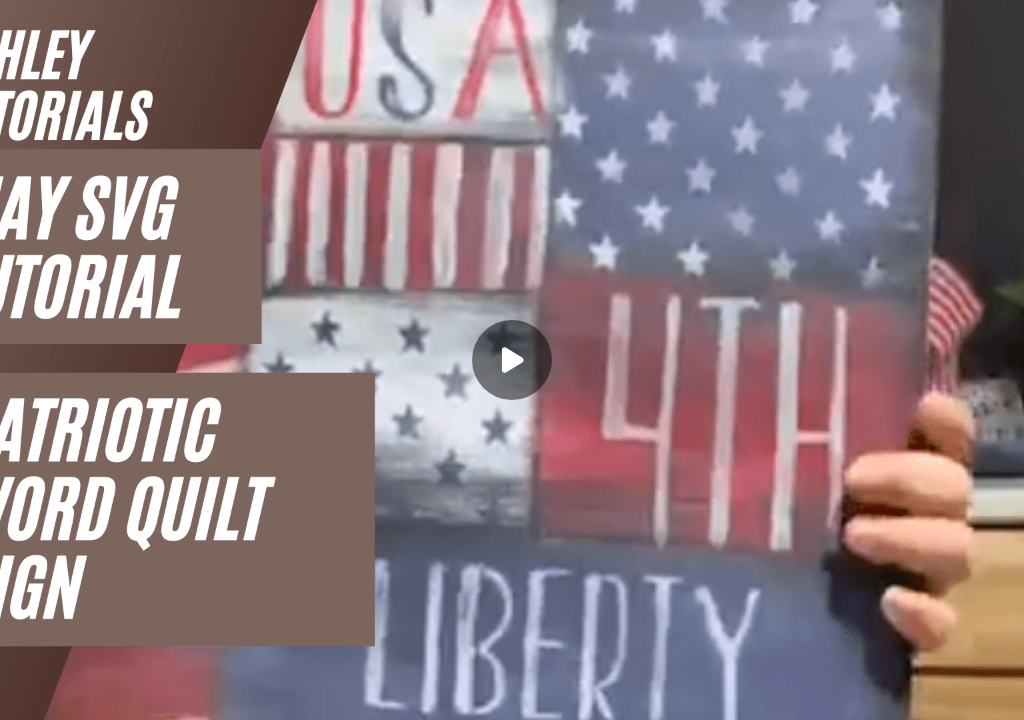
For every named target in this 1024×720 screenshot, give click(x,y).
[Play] (512, 360)
